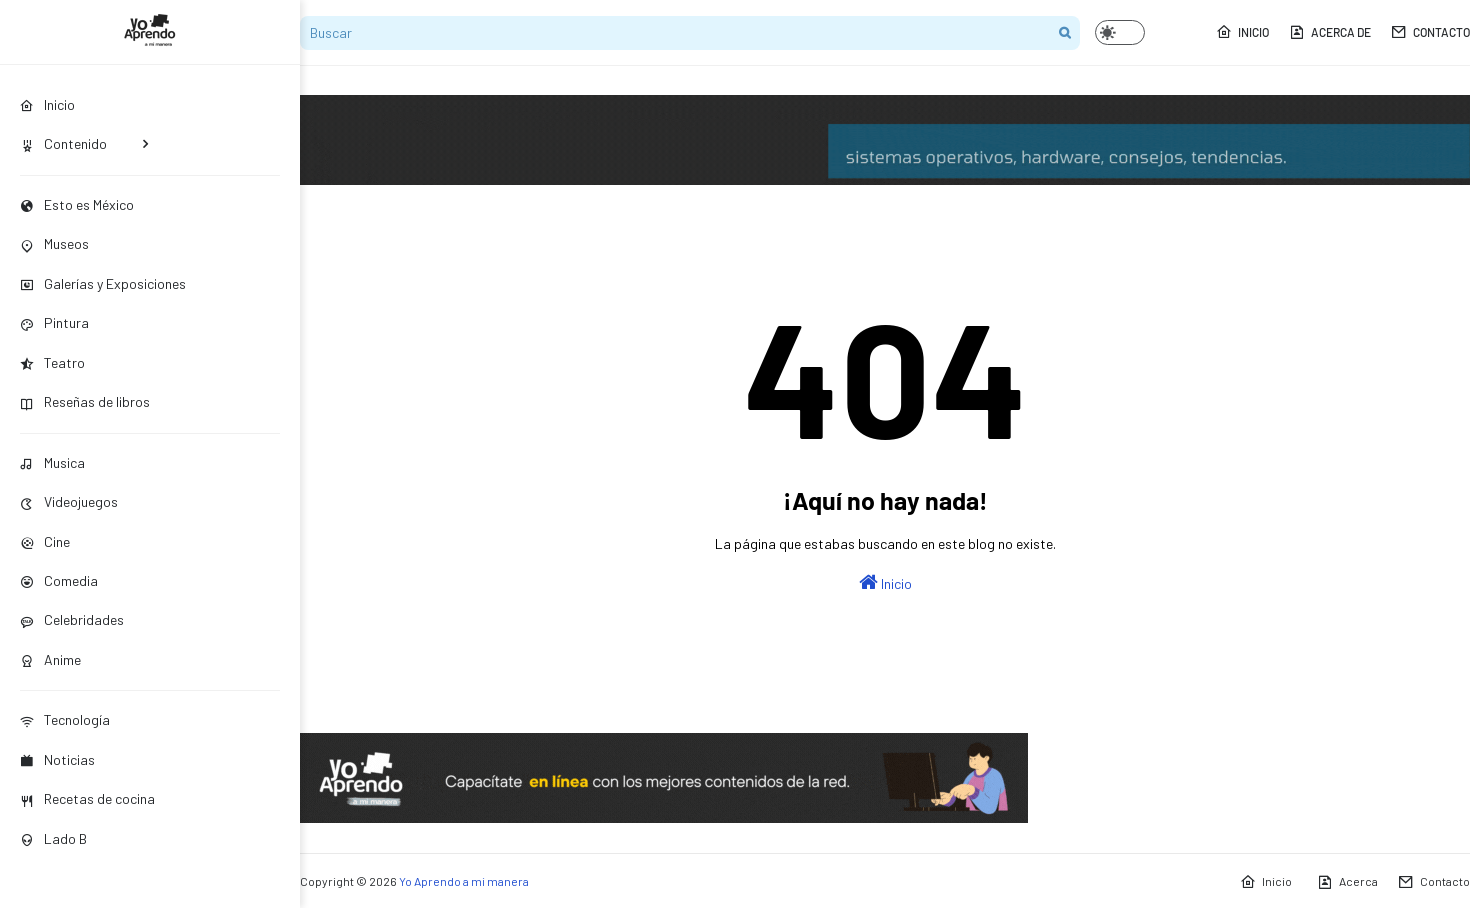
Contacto (1430, 32)
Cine (45, 541)
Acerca (1347, 882)
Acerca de (1330, 32)
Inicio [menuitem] (47, 104)
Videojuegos (69, 501)
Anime (50, 659)
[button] (1120, 32)
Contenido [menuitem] (63, 143)
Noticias (57, 759)
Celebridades (72, 619)
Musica (52, 462)
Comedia (59, 580)
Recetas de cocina (87, 798)
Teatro (52, 362)
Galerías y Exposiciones (103, 283)
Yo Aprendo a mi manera (464, 881)
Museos (54, 243)
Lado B (53, 838)
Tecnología (65, 719)
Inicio (1242, 32)
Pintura (54, 322)
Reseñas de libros (85, 401)
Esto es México (77, 204)
